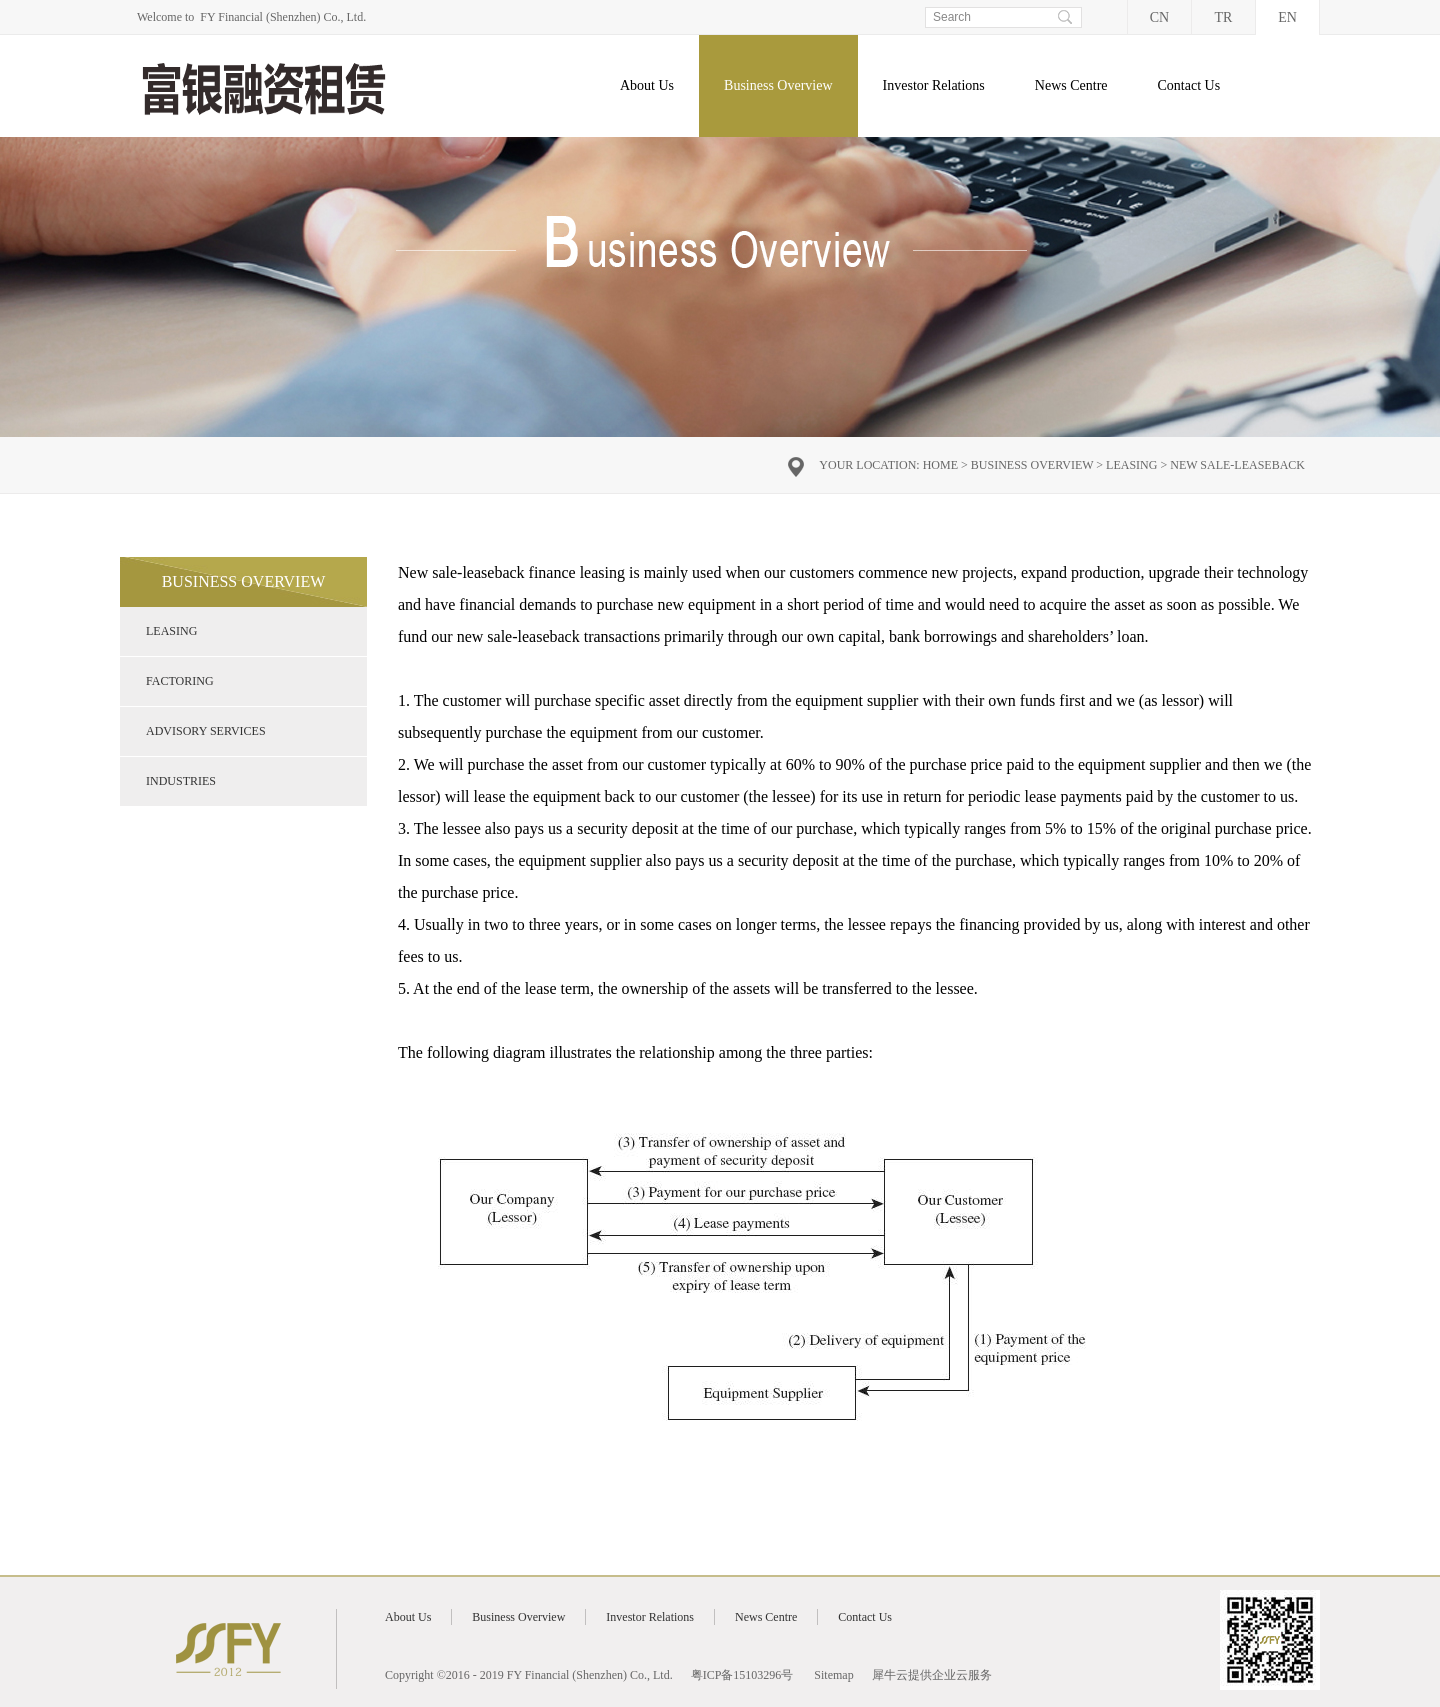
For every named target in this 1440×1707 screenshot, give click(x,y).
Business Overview (1032, 465)
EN (1287, 17)
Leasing (1131, 465)
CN (1159, 17)
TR (1224, 17)
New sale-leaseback (1237, 465)
